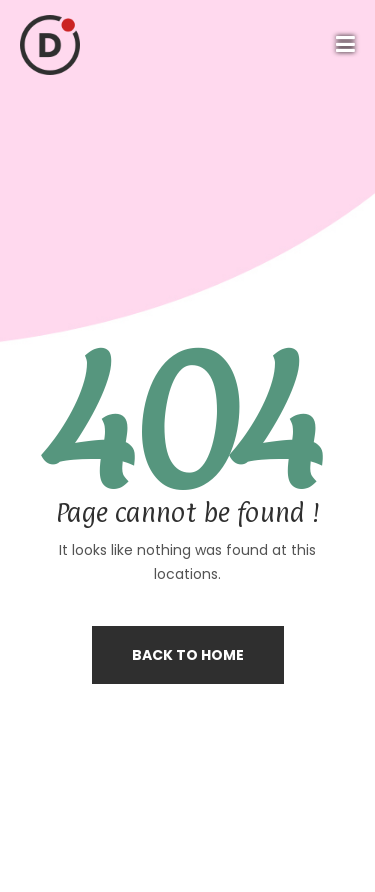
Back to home (188, 655)
